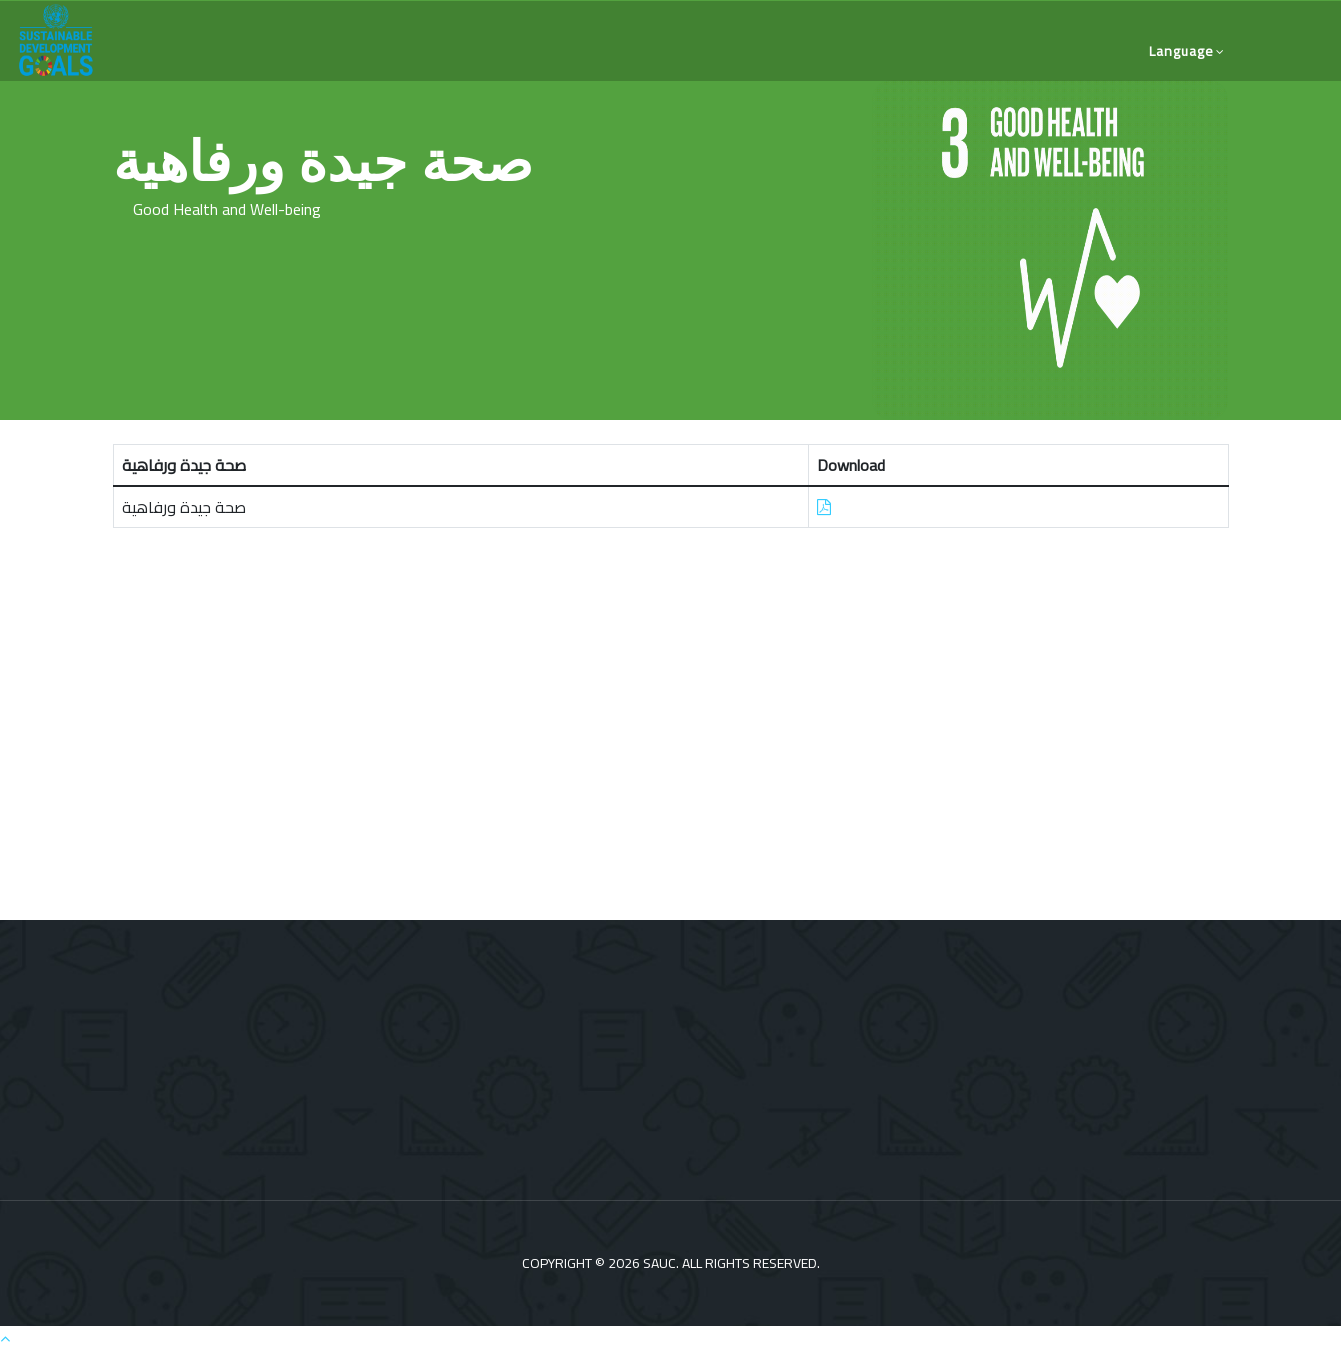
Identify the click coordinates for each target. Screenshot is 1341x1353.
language (1181, 51)
